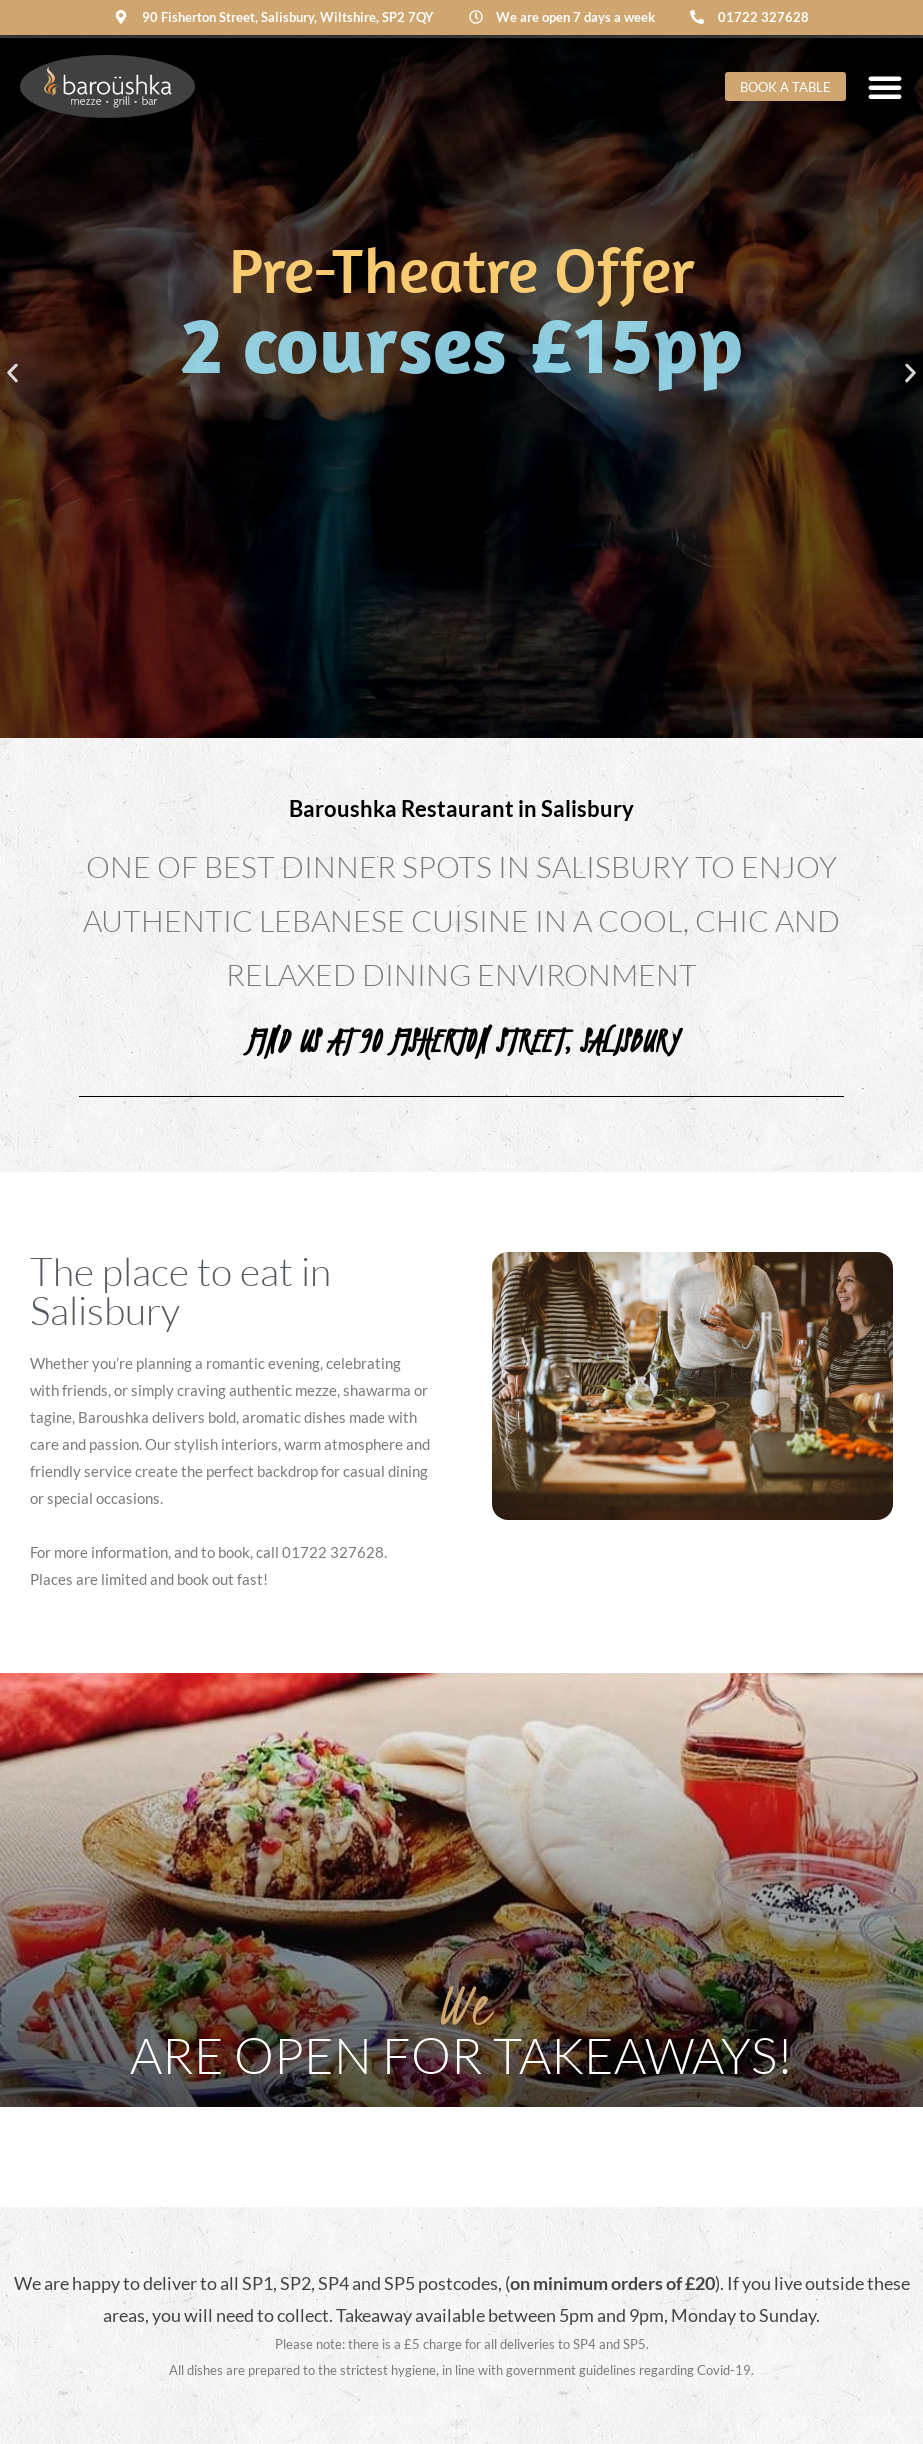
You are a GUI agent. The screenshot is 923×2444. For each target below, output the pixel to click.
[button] (12, 373)
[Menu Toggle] (885, 87)
